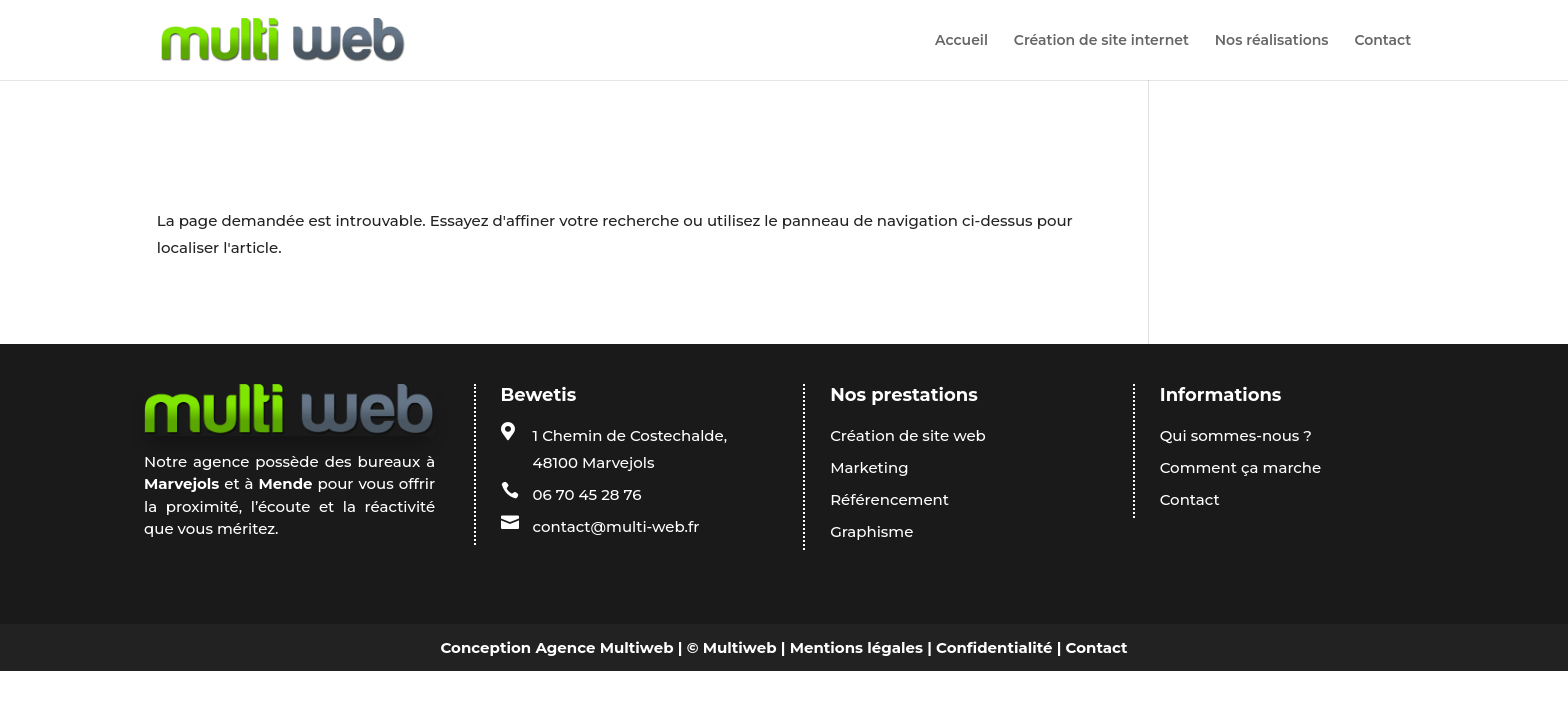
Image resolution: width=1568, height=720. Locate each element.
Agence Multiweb (604, 647)
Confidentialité (994, 647)
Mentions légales (856, 647)
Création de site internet (1101, 41)
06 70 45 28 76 (587, 494)
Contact (1382, 41)
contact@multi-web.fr (616, 526)
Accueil (961, 41)
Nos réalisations (1272, 41)
